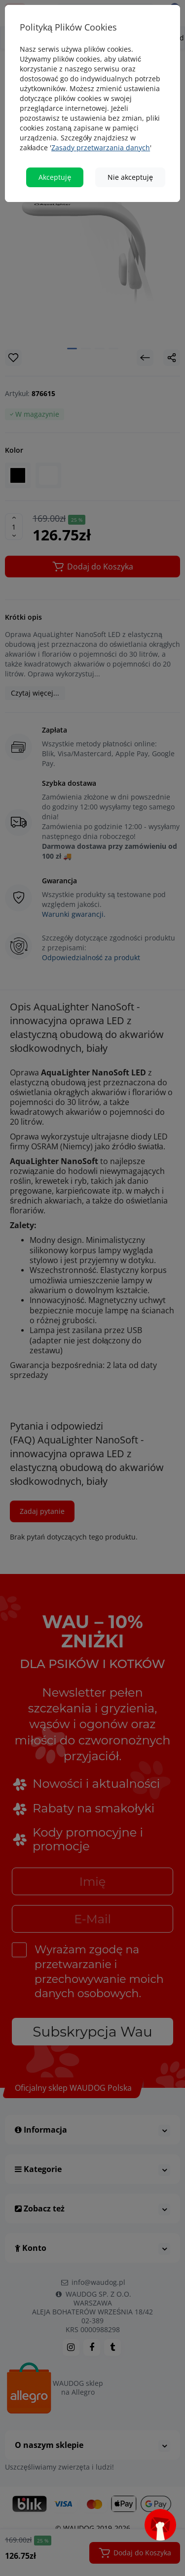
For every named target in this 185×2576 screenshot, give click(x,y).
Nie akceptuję (130, 169)
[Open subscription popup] (160, 2525)
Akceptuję (54, 169)
